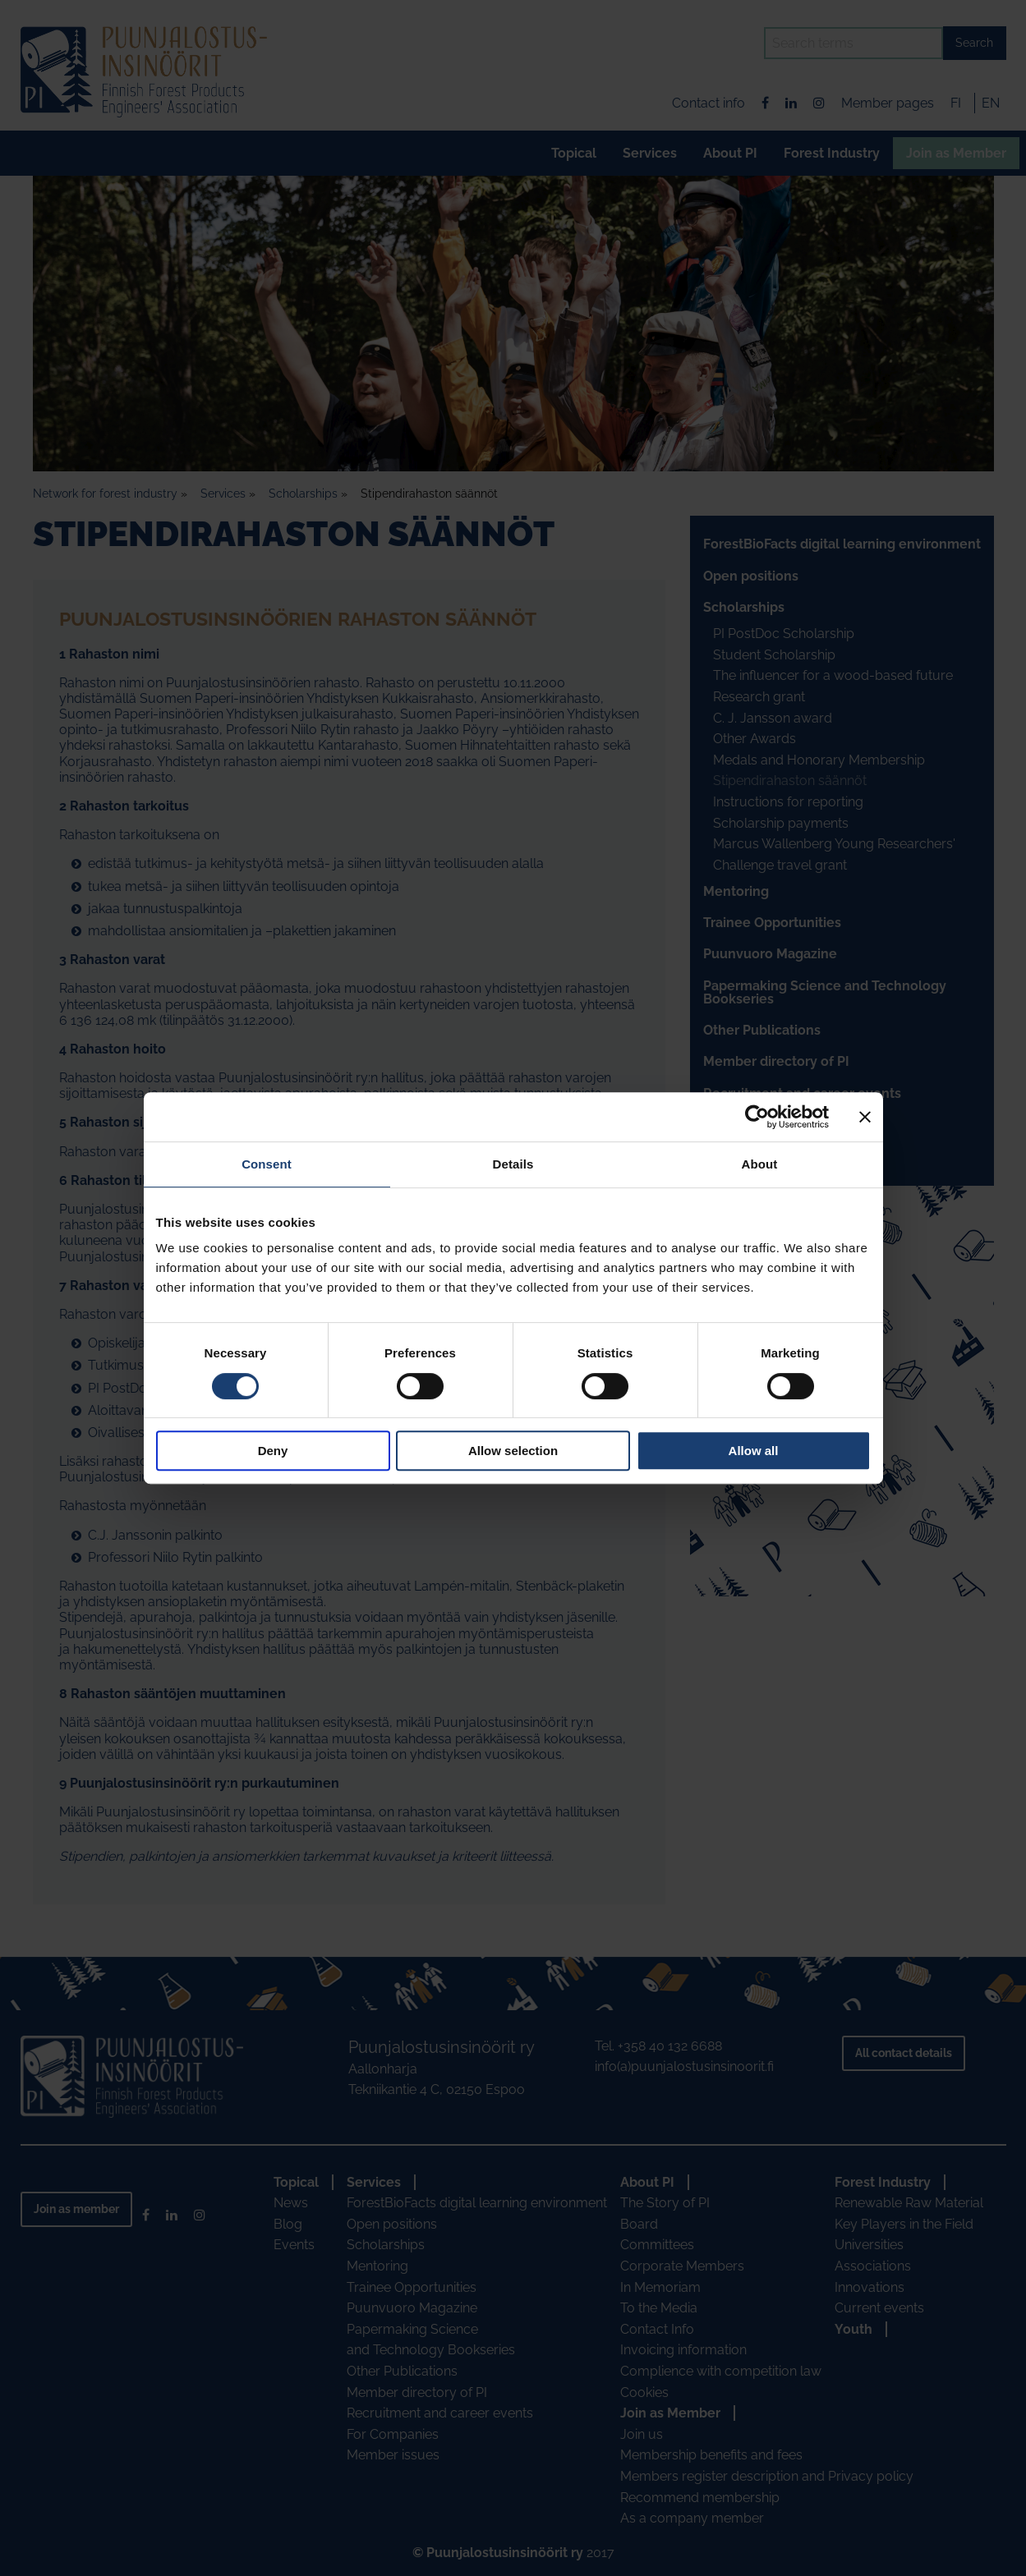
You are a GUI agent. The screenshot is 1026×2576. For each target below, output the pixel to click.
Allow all (754, 1451)
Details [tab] (513, 1164)
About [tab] (760, 1164)
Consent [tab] (267, 1164)
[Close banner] (865, 1117)
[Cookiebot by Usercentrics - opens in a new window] (757, 1116)
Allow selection (513, 1451)
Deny (273, 1451)
